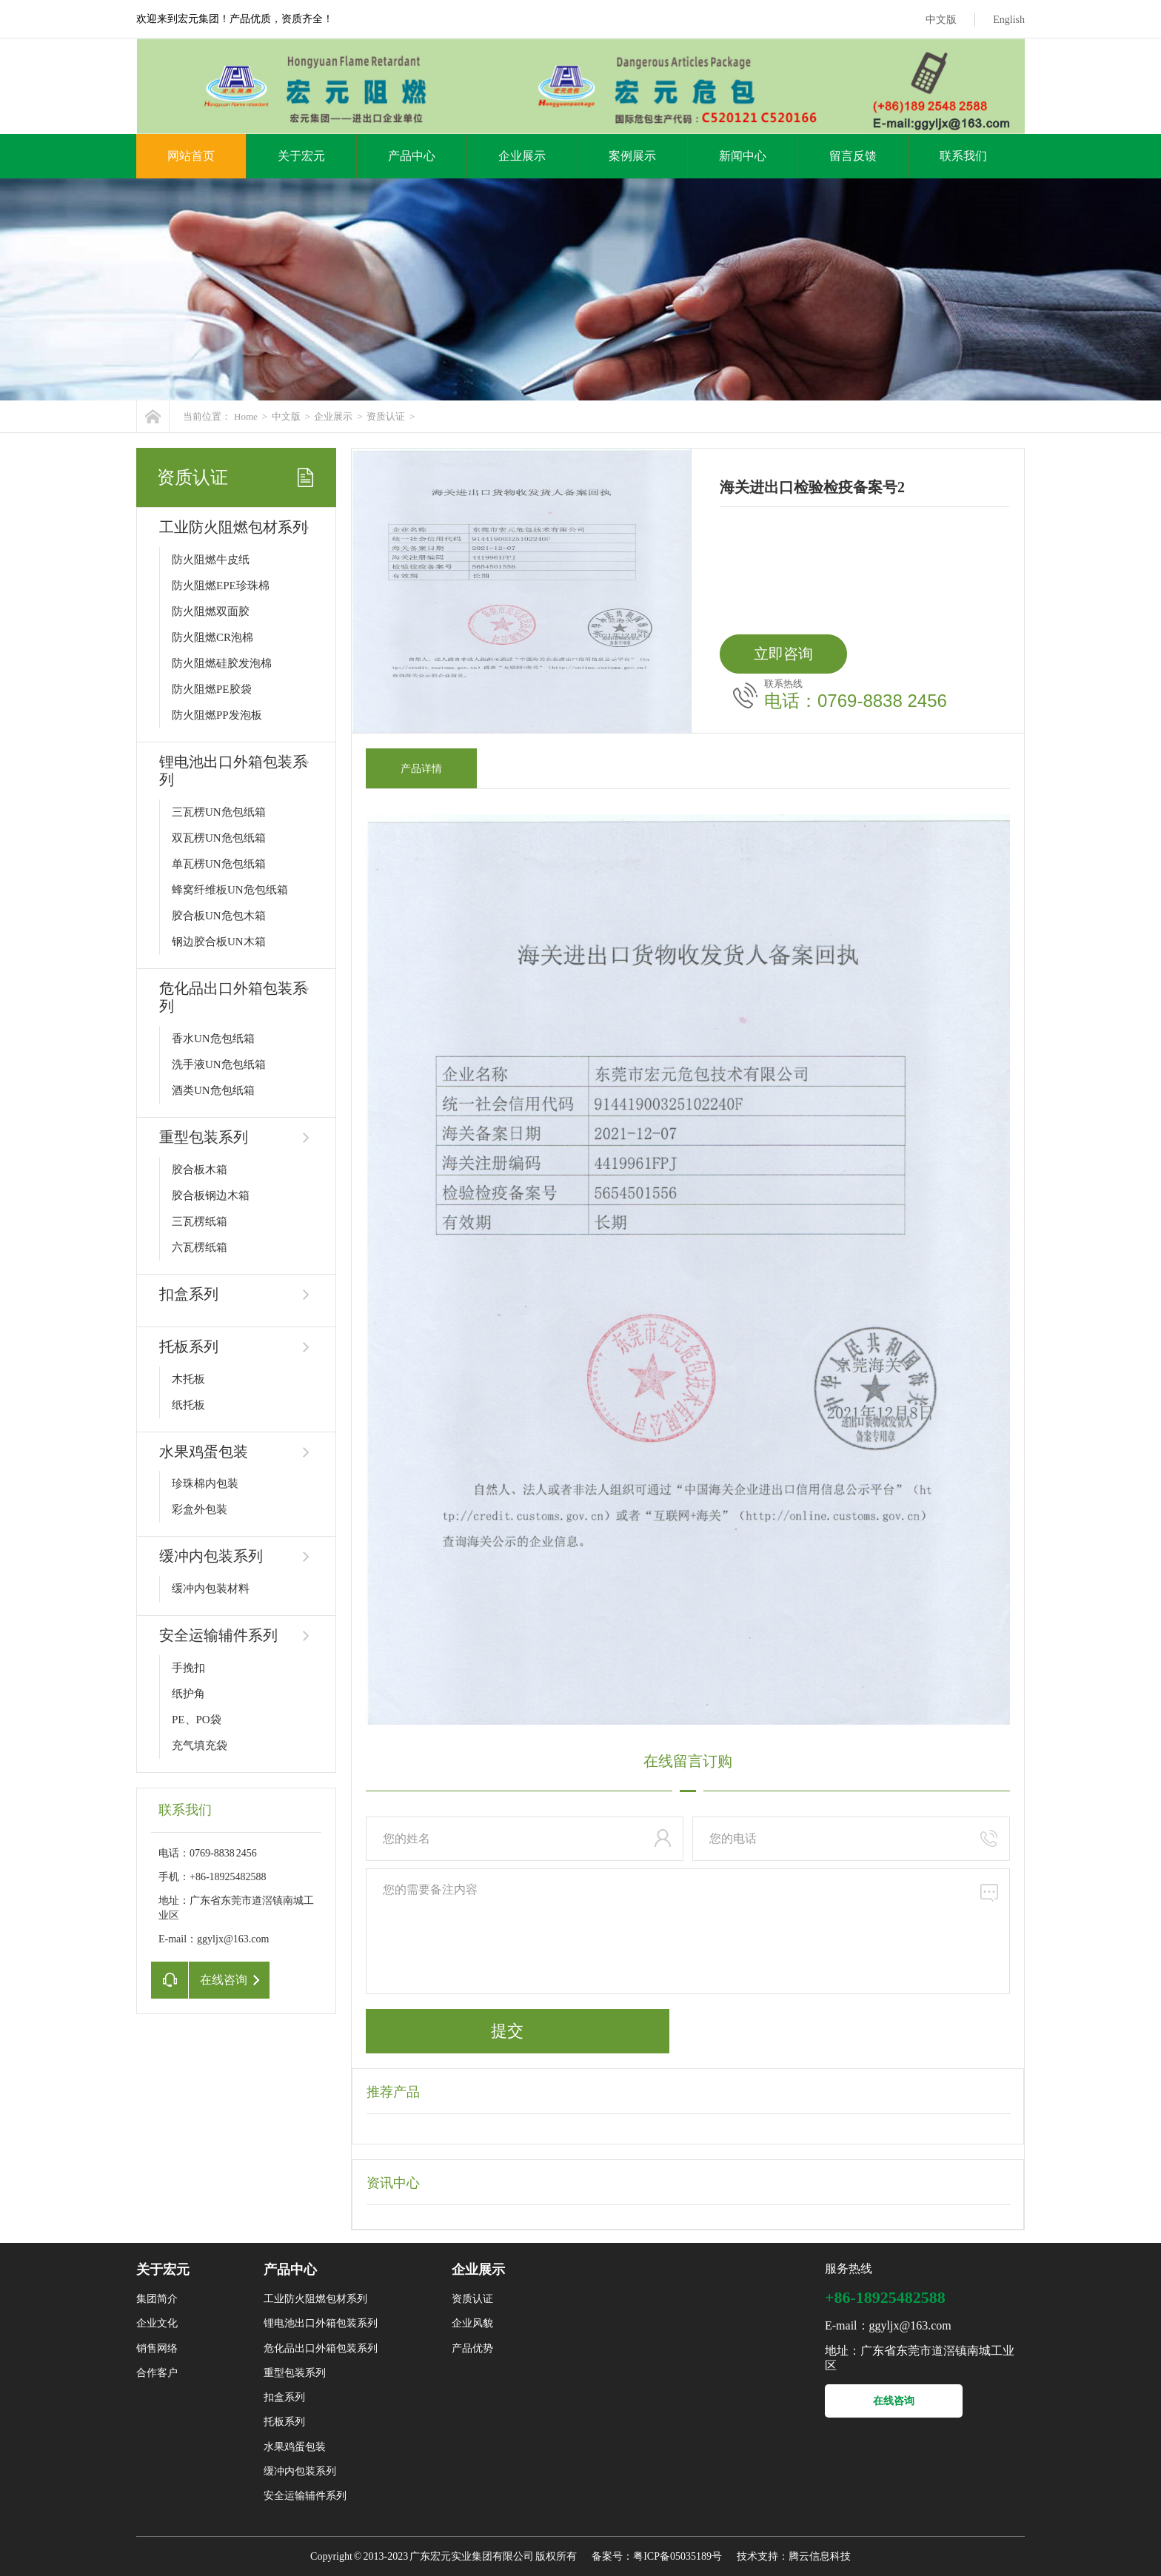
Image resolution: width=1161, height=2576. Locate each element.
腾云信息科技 (820, 2556)
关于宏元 (301, 156)
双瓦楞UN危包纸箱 (219, 838)
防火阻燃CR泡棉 (212, 637)
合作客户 (157, 2372)
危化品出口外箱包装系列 (321, 2348)
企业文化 (157, 2323)
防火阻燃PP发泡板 (217, 715)
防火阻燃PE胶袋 (212, 689)
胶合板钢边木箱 (211, 1195)
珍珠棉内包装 (205, 1483)
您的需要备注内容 (688, 1931)
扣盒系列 (188, 1294)
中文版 (941, 19)
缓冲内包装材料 (211, 1588)
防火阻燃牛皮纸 (211, 560)
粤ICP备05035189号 (677, 2556)
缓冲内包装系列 (211, 1556)
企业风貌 (472, 2323)
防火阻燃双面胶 (211, 611)
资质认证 (386, 416)
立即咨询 (783, 653)
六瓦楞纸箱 (199, 1247)
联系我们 (963, 156)
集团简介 (157, 2298)
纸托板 (188, 1405)
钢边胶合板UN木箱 (219, 941)
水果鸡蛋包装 (203, 1451)
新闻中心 (742, 156)
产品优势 (472, 2348)
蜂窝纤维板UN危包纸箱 (230, 890)
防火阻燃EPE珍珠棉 (221, 585)
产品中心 (411, 156)
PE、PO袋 (196, 1719)
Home (246, 416)
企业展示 (522, 156)
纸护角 (188, 1694)
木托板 (188, 1379)
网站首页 (191, 156)
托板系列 (188, 1346)
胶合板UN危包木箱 (219, 916)
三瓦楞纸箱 (199, 1221)
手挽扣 (188, 1668)
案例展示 (632, 156)
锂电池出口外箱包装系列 (321, 2323)
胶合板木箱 (199, 1169)
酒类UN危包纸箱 (213, 1090)
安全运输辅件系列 (218, 1635)
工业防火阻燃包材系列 (233, 527)
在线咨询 (893, 2400)
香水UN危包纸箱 (213, 1038)
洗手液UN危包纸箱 (219, 1064)
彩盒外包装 (199, 1509)
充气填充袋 (199, 1745)
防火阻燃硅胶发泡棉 (222, 663)
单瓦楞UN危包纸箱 (219, 864)
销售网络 (157, 2348)
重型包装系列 (203, 1137)
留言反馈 (853, 156)
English (1009, 19)
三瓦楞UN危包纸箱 (219, 812)
